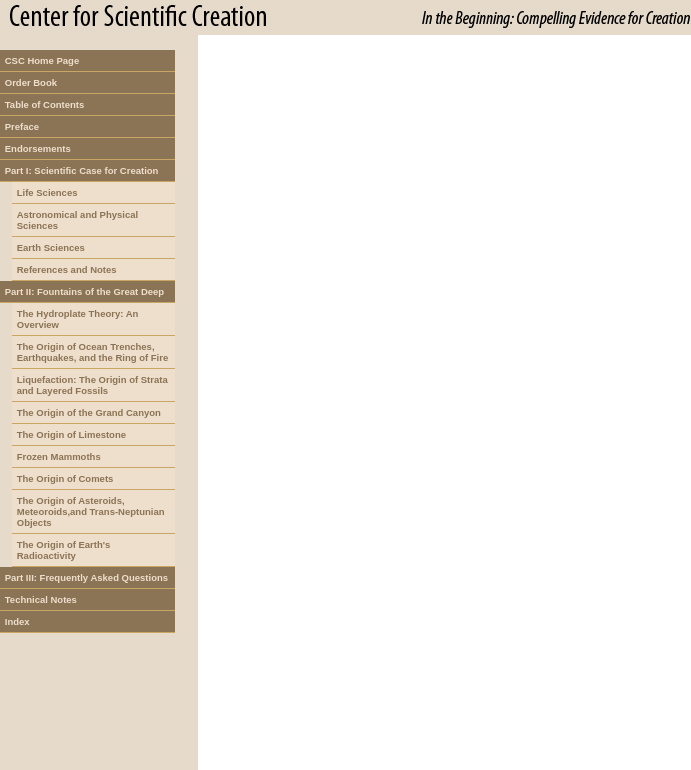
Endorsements (38, 148)
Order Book (31, 82)
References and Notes (67, 269)
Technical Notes (41, 599)
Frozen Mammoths (59, 456)
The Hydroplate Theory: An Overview (78, 319)
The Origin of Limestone (71, 434)
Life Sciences (47, 192)
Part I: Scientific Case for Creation (82, 170)
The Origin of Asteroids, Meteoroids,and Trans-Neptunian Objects (91, 511)
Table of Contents (45, 104)
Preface (22, 126)
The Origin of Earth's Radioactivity (64, 550)
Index (17, 621)
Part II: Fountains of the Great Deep (84, 291)
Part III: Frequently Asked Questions (86, 577)
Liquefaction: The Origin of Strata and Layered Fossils (92, 385)
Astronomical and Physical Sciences (77, 220)
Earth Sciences (51, 247)
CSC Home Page (42, 60)
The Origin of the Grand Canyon (89, 412)
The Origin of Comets (65, 478)
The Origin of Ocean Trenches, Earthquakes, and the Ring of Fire (93, 352)
